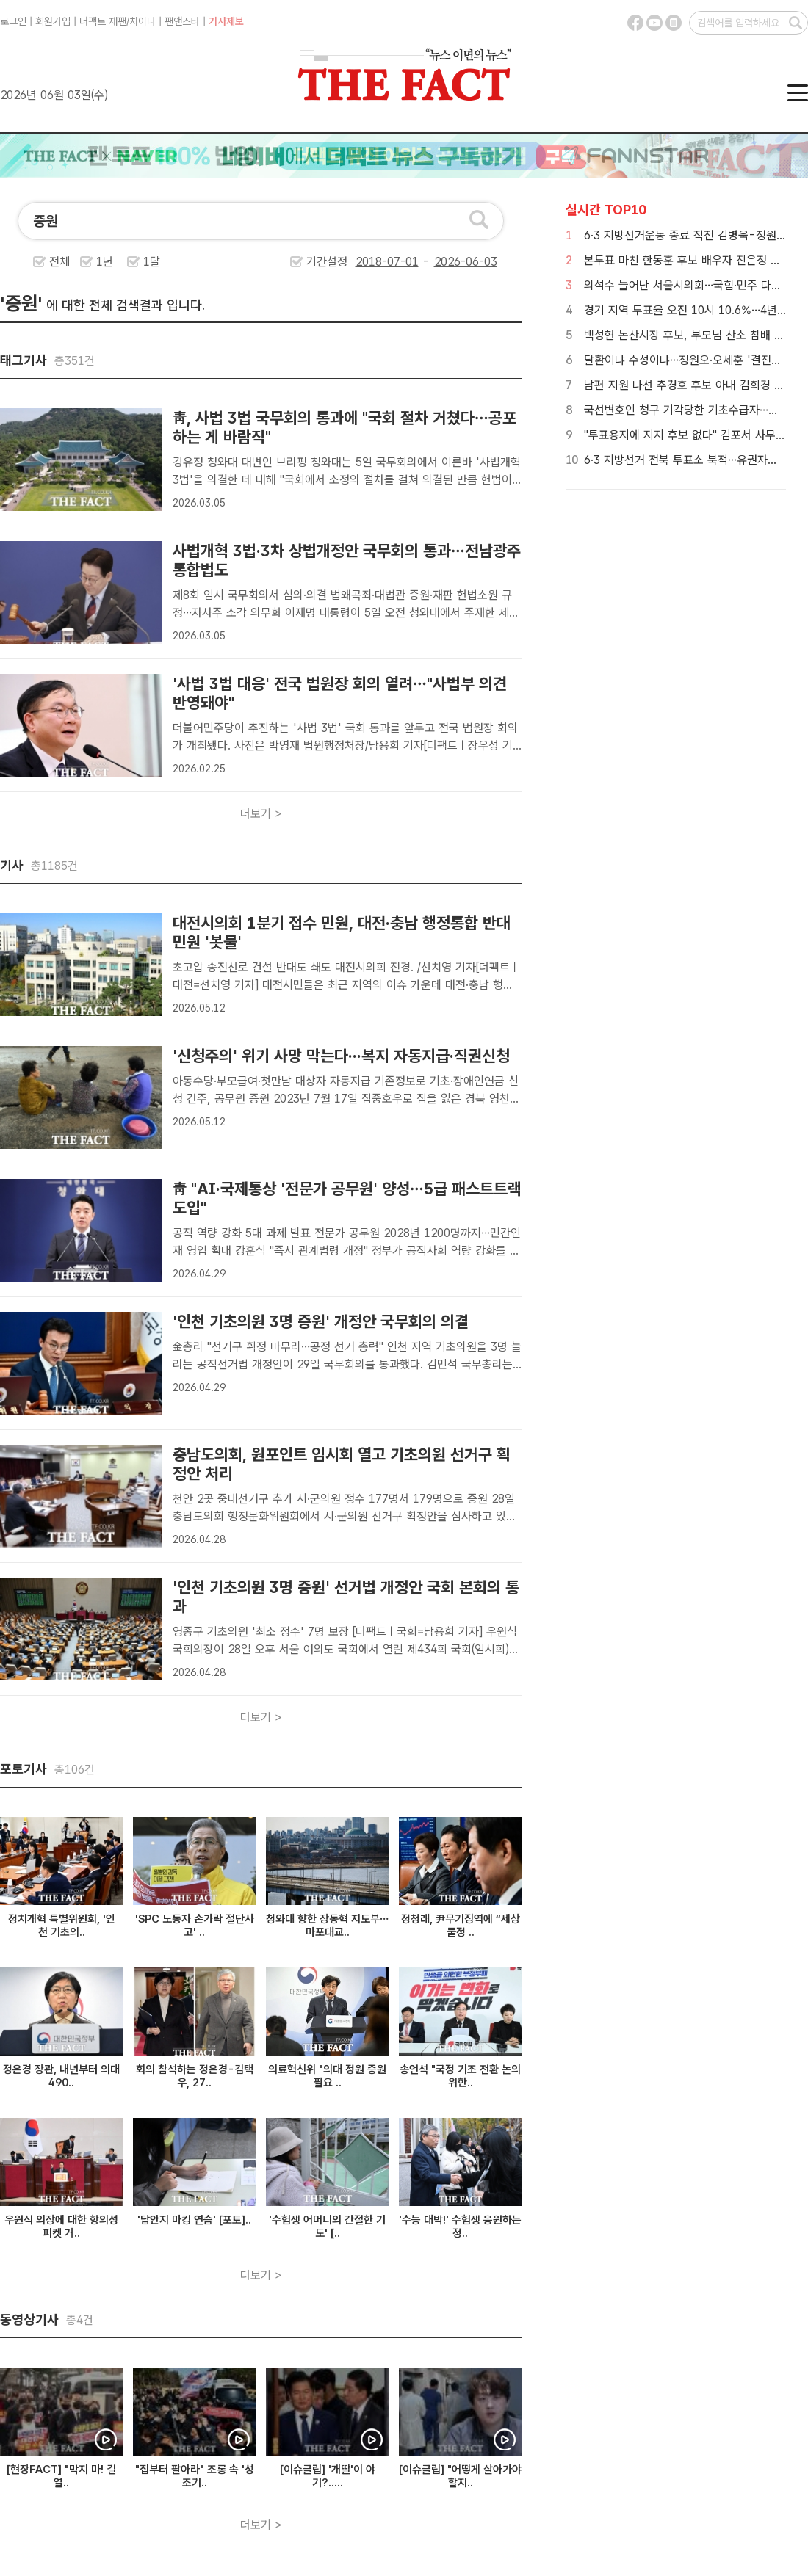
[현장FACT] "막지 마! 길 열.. (61, 2476)
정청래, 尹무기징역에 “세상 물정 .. (460, 1925)
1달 (151, 262)
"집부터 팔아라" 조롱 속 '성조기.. (194, 2476)
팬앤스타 (182, 21)
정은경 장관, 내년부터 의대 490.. (61, 2076)
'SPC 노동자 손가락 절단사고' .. (194, 1925)
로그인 (13, 21)
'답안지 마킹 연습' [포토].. (194, 2220)
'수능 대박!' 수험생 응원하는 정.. (460, 2226)
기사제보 (226, 21)
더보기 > (261, 814)
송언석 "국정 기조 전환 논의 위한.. (460, 2076)
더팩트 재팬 (102, 21)
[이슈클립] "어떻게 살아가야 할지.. (460, 2476)
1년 (104, 262)
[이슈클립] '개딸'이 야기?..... (327, 2476)
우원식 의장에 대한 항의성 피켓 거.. (61, 2226)
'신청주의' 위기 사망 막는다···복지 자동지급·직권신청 (341, 1055)
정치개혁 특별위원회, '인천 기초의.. (61, 1925)
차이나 (142, 21)
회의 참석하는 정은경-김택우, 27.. (194, 2076)
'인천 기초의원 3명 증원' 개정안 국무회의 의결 (321, 1321)
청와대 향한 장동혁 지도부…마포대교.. (327, 1925)
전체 (59, 262)
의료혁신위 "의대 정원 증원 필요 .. (327, 2076)
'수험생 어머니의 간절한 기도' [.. (327, 2226)
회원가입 (53, 21)
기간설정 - (401, 262)
